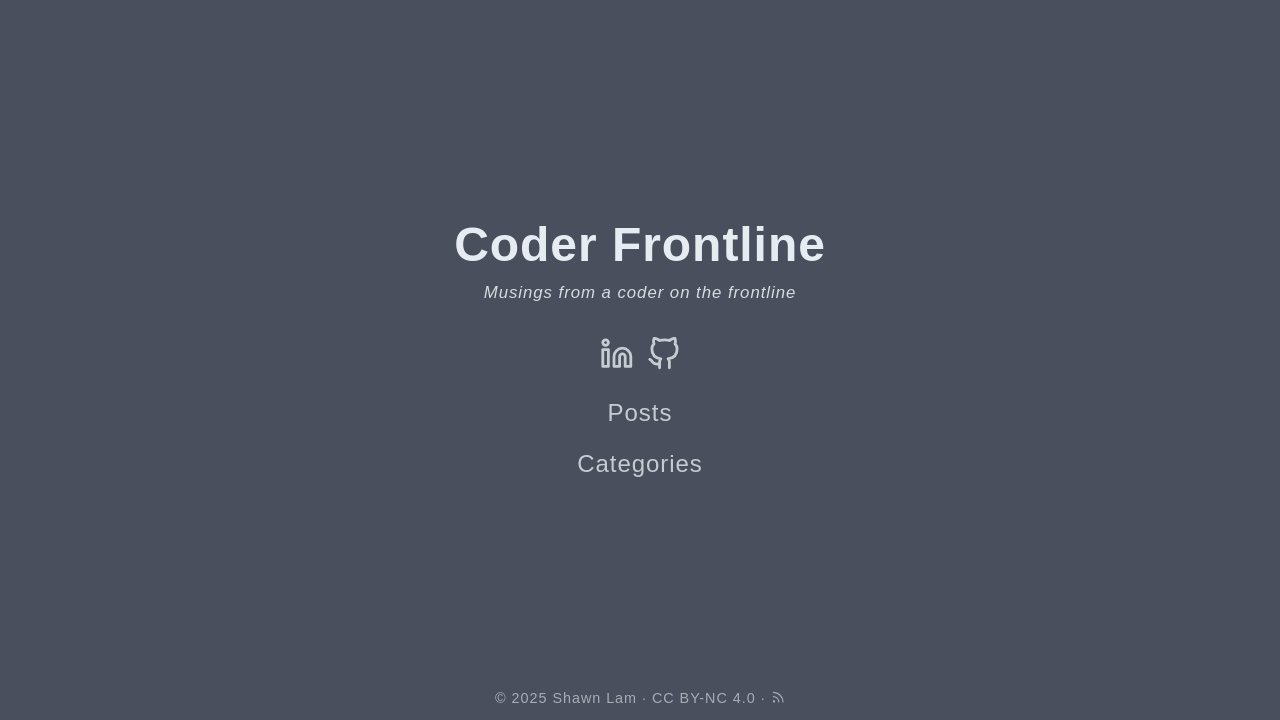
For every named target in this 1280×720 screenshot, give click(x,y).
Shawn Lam (594, 698)
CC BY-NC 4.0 (704, 698)
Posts (640, 412)
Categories (640, 463)
